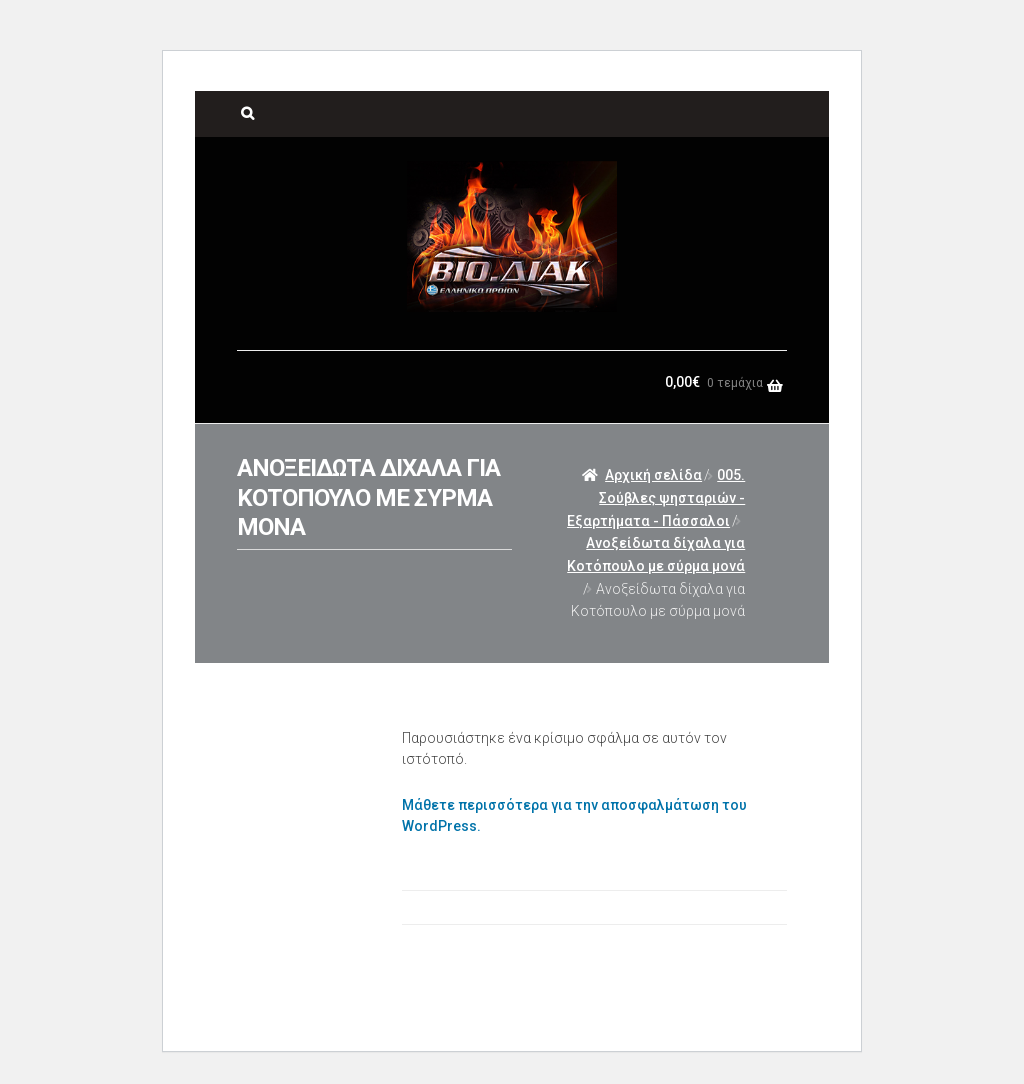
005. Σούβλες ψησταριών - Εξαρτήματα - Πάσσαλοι (656, 497)
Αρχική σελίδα (653, 475)
